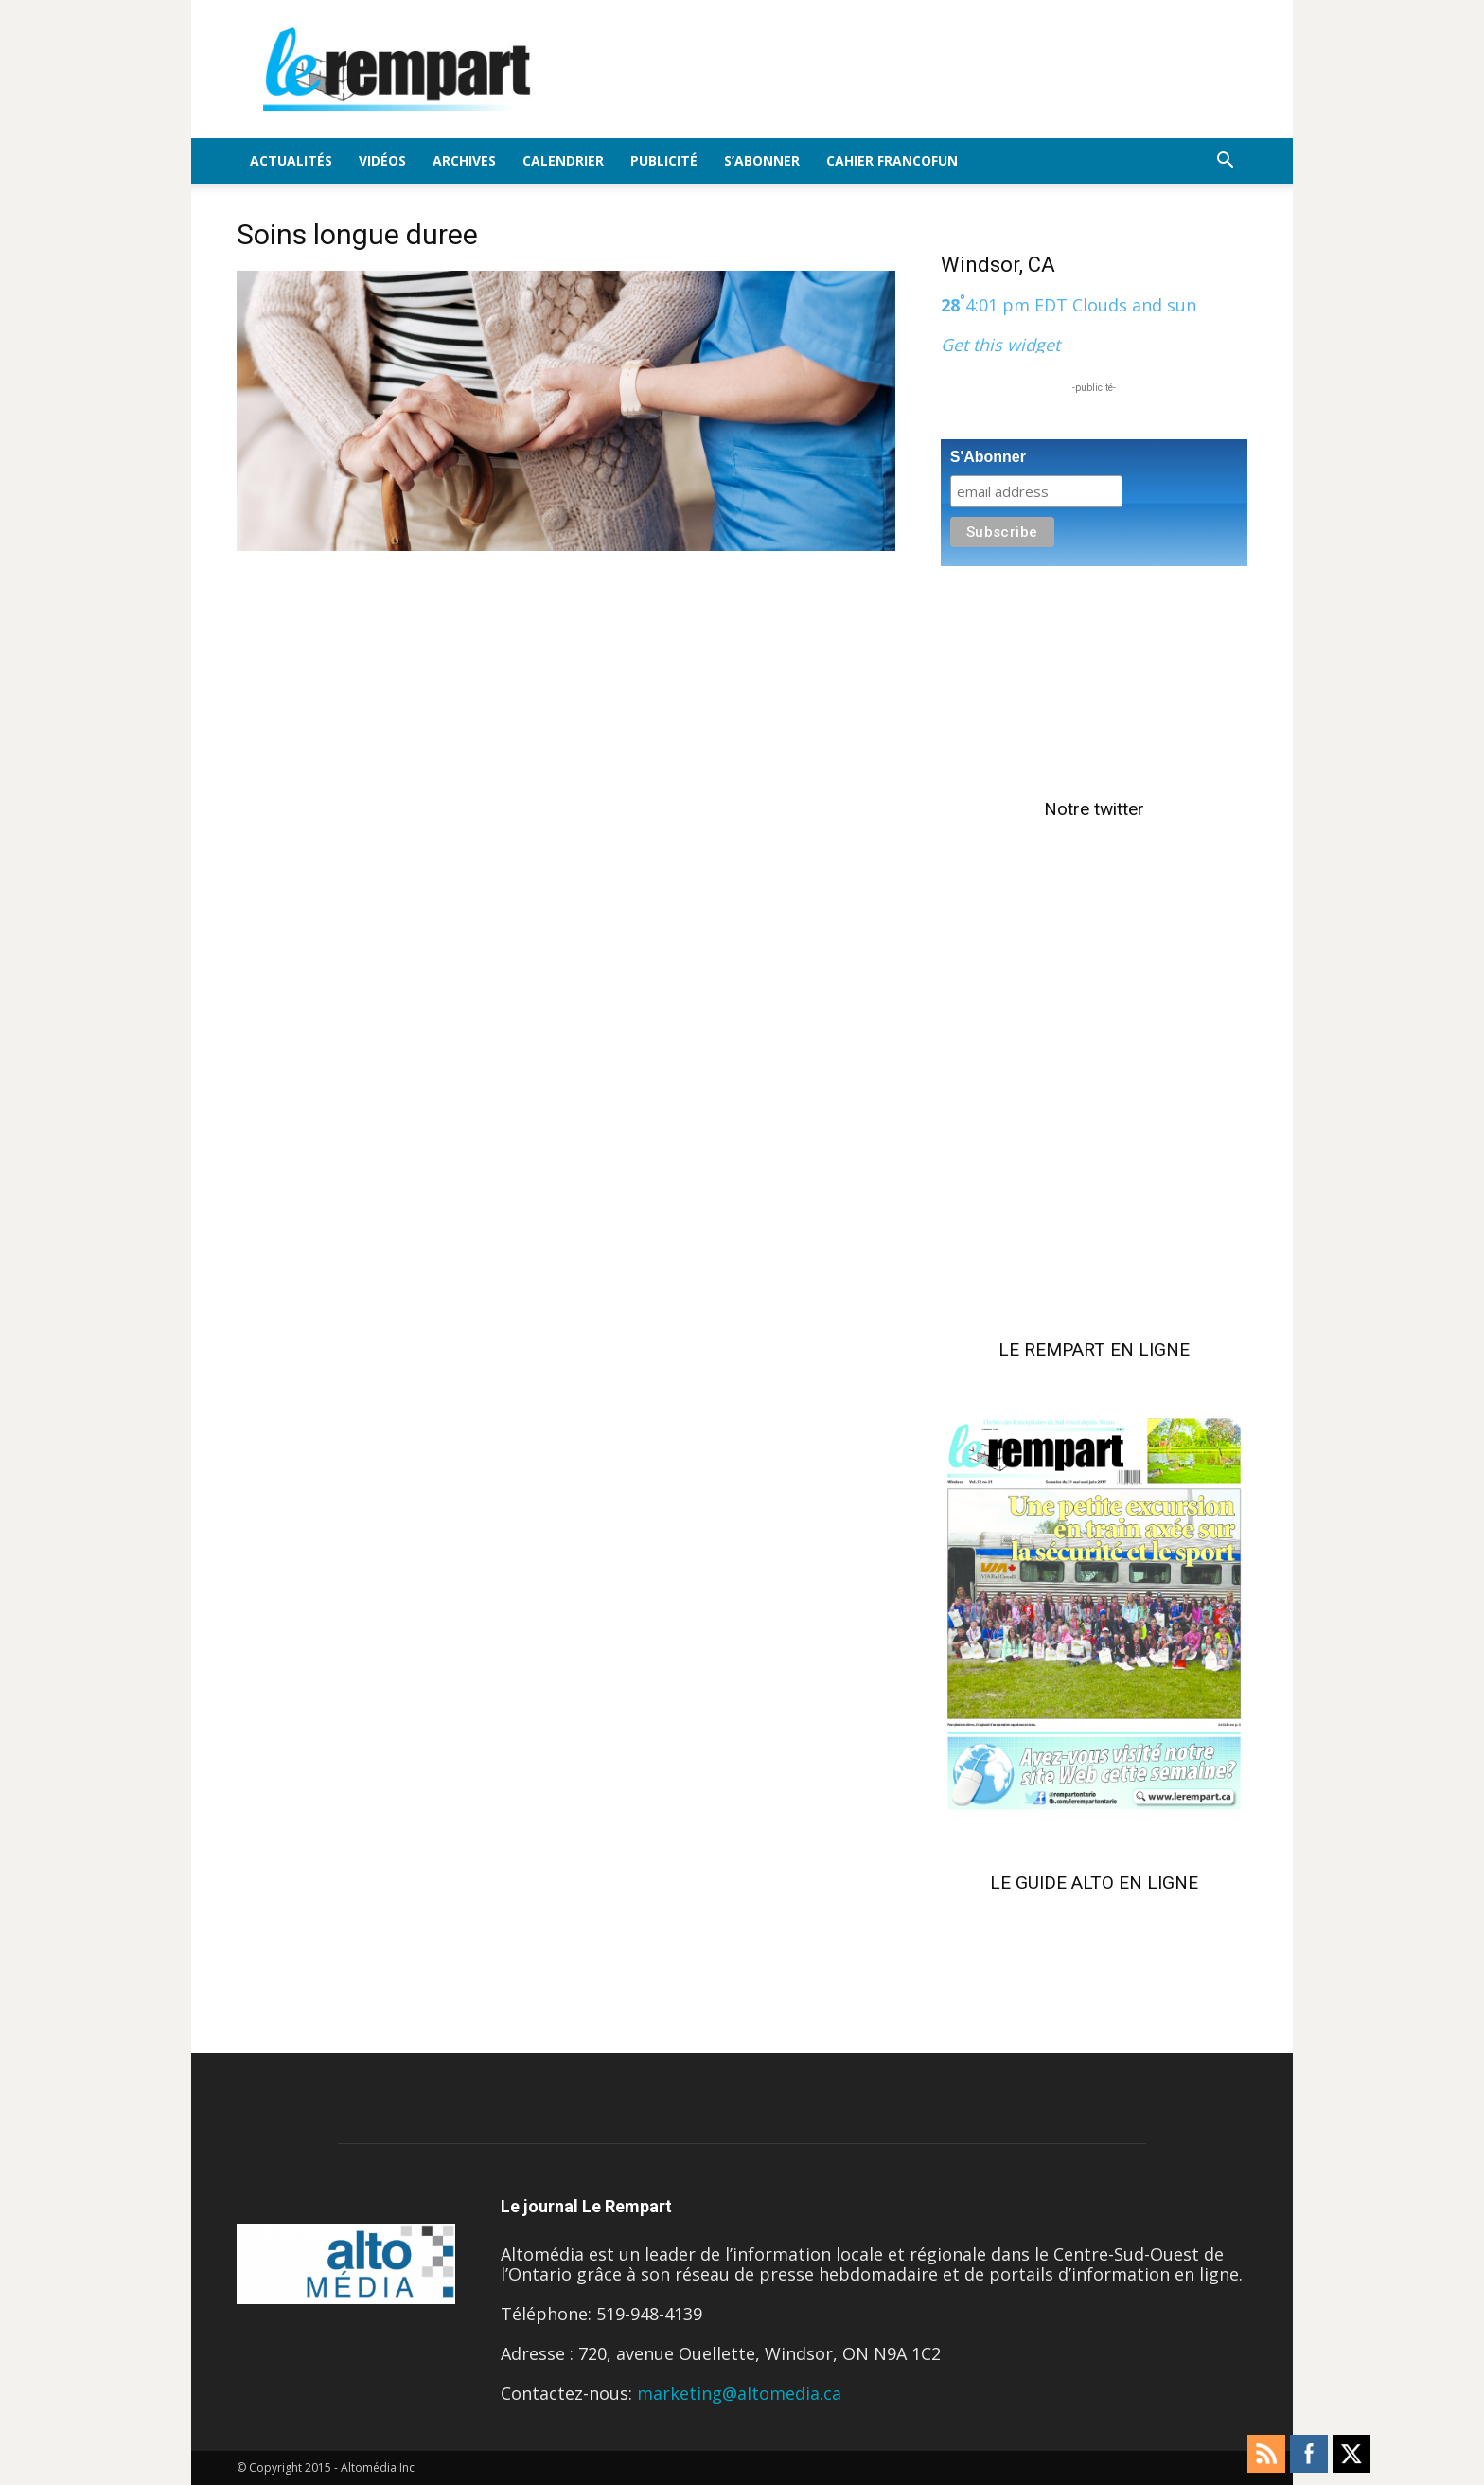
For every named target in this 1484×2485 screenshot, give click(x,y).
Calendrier (563, 160)
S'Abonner (988, 457)
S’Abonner (762, 160)
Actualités (291, 160)
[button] (1224, 161)
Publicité (664, 160)
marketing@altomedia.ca (739, 2393)
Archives (464, 160)
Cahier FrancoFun (892, 160)
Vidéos (382, 160)
